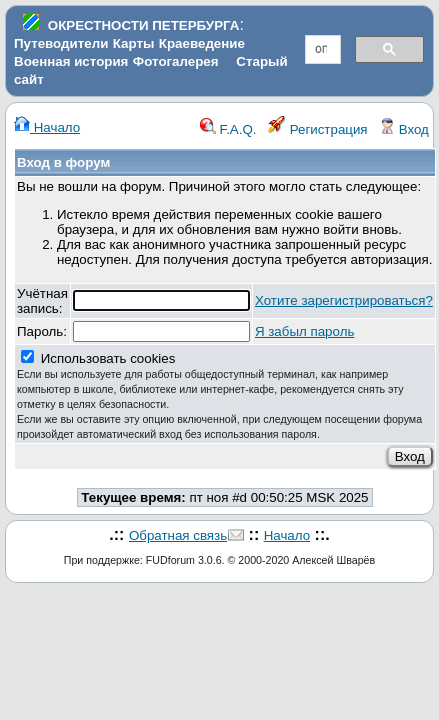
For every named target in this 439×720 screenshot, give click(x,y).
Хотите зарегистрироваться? (344, 300)
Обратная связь (178, 535)
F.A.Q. (228, 129)
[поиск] (321, 50)
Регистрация (318, 129)
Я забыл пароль (304, 331)
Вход (404, 129)
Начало (47, 127)
